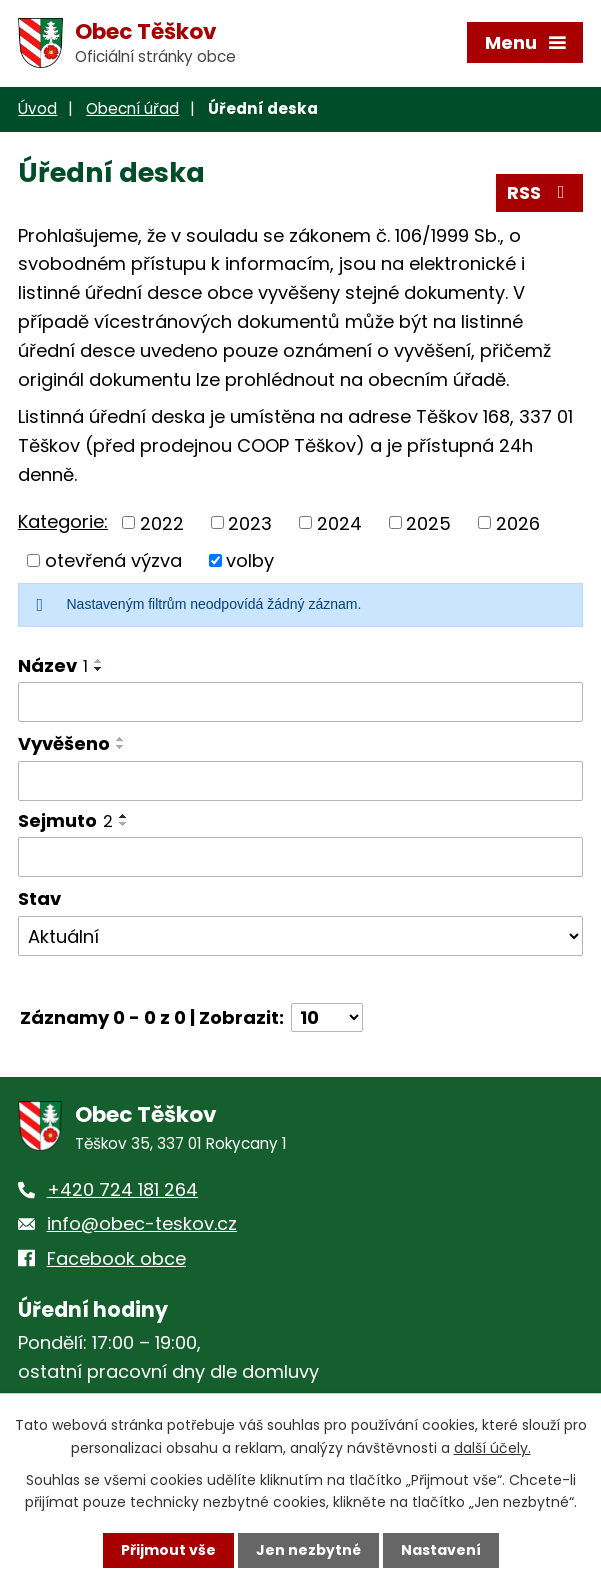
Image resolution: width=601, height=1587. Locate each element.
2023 (250, 522)
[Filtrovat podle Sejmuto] (300, 857)
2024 (339, 522)
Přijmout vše (168, 1550)
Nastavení (441, 1550)
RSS (540, 192)
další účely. (492, 1447)
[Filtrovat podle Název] (300, 702)
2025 (428, 522)
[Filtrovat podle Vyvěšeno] (300, 781)
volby (250, 560)
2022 (162, 522)
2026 (518, 522)
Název (53, 665)
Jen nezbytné (308, 1550)
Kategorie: (63, 521)
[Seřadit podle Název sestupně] (99, 669)
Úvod (37, 108)
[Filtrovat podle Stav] (300, 936)
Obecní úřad (132, 108)
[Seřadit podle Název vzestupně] (99, 661)
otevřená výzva (113, 560)
